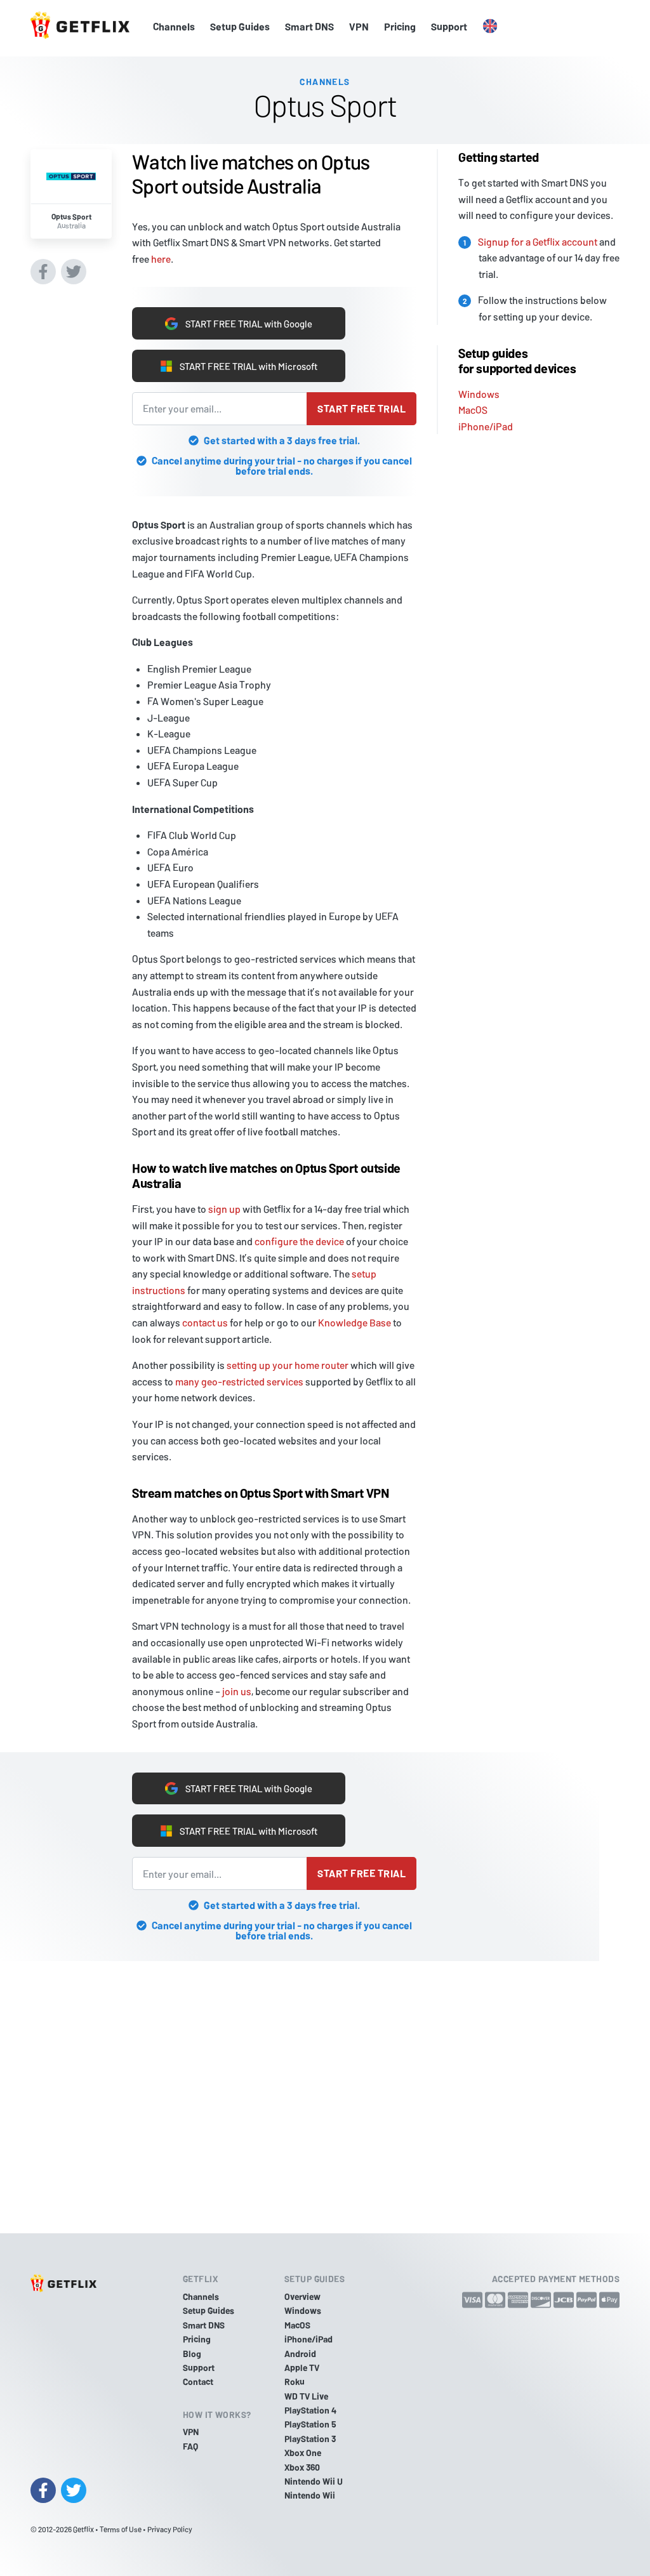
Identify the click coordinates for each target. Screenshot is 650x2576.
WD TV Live (306, 2396)
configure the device (299, 1241)
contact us (205, 1322)
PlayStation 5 (310, 2424)
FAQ (190, 2446)
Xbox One (302, 2453)
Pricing (400, 26)
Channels (174, 26)
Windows (479, 390)
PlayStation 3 (310, 2438)
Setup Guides (240, 26)
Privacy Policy (169, 2529)
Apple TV (301, 2367)
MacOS (473, 406)
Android (300, 2353)
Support (449, 26)
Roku (294, 2382)
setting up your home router (287, 1365)
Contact (198, 2382)
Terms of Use (121, 2529)
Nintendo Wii (309, 2495)
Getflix (83, 2529)
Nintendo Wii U (313, 2481)
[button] (490, 26)
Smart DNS (309, 26)
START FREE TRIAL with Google (239, 321)
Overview (302, 2296)
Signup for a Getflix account (537, 238)
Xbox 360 (302, 2467)
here (161, 255)
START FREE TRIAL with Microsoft (238, 365)
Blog (192, 2353)
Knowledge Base (354, 1322)
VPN (359, 26)
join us (236, 1691)
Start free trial (361, 408)
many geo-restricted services (239, 1381)
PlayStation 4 (310, 2410)
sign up (224, 1209)
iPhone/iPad (485, 423)
